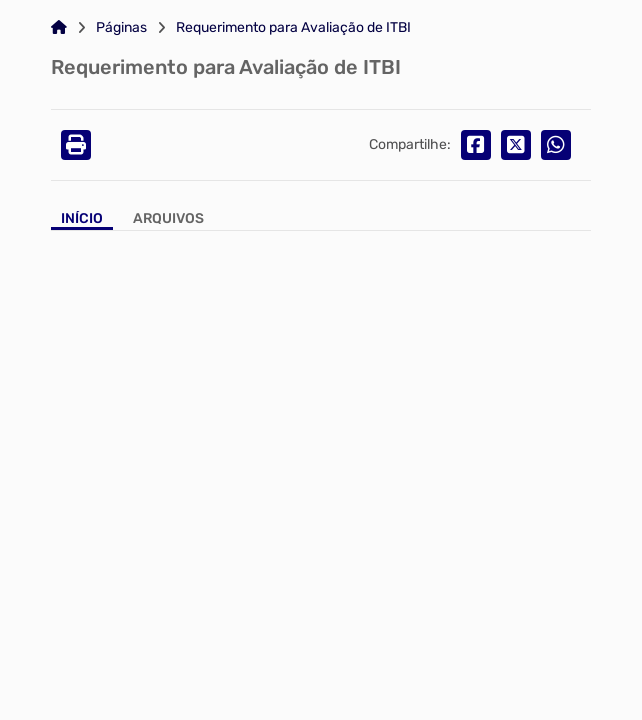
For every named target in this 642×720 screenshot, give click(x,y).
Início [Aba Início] (82, 219)
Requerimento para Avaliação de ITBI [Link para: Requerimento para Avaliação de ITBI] (293, 28)
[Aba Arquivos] (168, 220)
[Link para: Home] (59, 28)
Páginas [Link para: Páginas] (121, 28)
